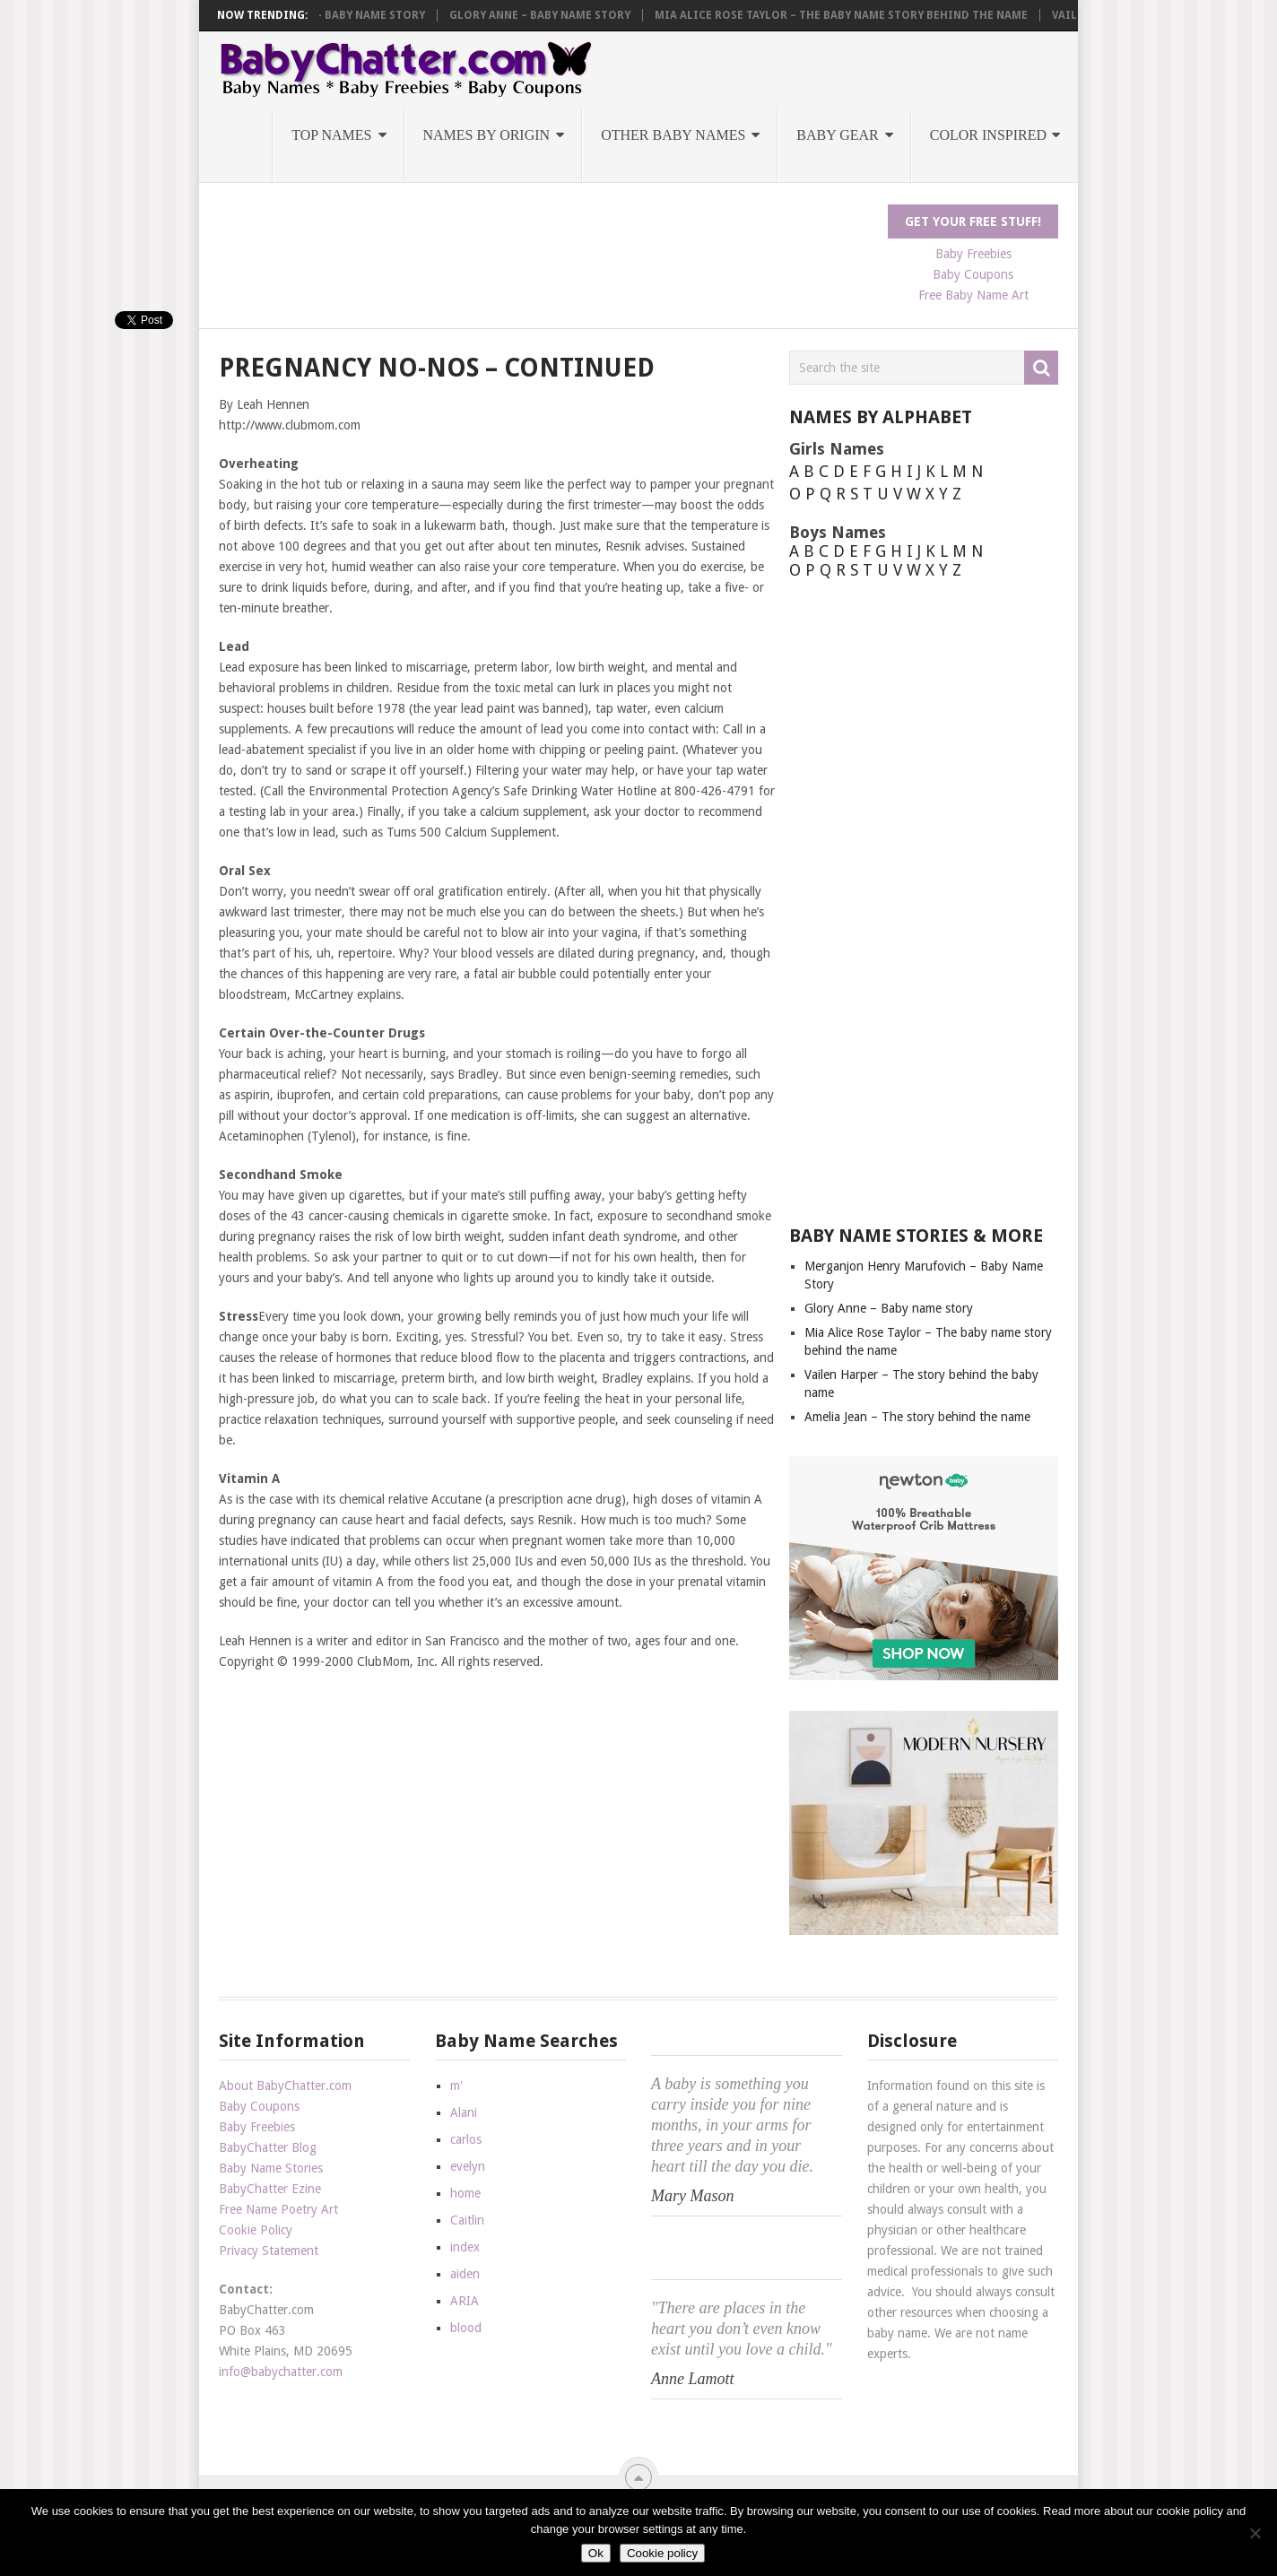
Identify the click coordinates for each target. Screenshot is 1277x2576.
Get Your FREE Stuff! (973, 221)
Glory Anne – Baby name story (560, 15)
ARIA (464, 2301)
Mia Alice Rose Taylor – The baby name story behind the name (861, 15)
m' (456, 2085)
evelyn (467, 2166)
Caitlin (467, 2220)
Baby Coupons (973, 274)
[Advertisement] (545, 244)
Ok (596, 2553)
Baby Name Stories (271, 2168)
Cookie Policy (255, 2230)
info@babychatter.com (281, 2371)
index (465, 2247)
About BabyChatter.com (285, 2085)
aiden (465, 2274)
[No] (1255, 2533)
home (465, 2193)
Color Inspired (988, 135)
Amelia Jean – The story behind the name (917, 1416)
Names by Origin (487, 135)
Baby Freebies (973, 254)
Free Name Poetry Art (278, 2209)
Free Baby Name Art (973, 295)
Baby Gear (837, 135)
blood (466, 2327)
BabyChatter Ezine (270, 2188)
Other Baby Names (673, 135)
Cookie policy (662, 2553)
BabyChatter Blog (268, 2147)
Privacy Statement (268, 2250)
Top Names (331, 135)
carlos (466, 2139)
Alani (463, 2112)
